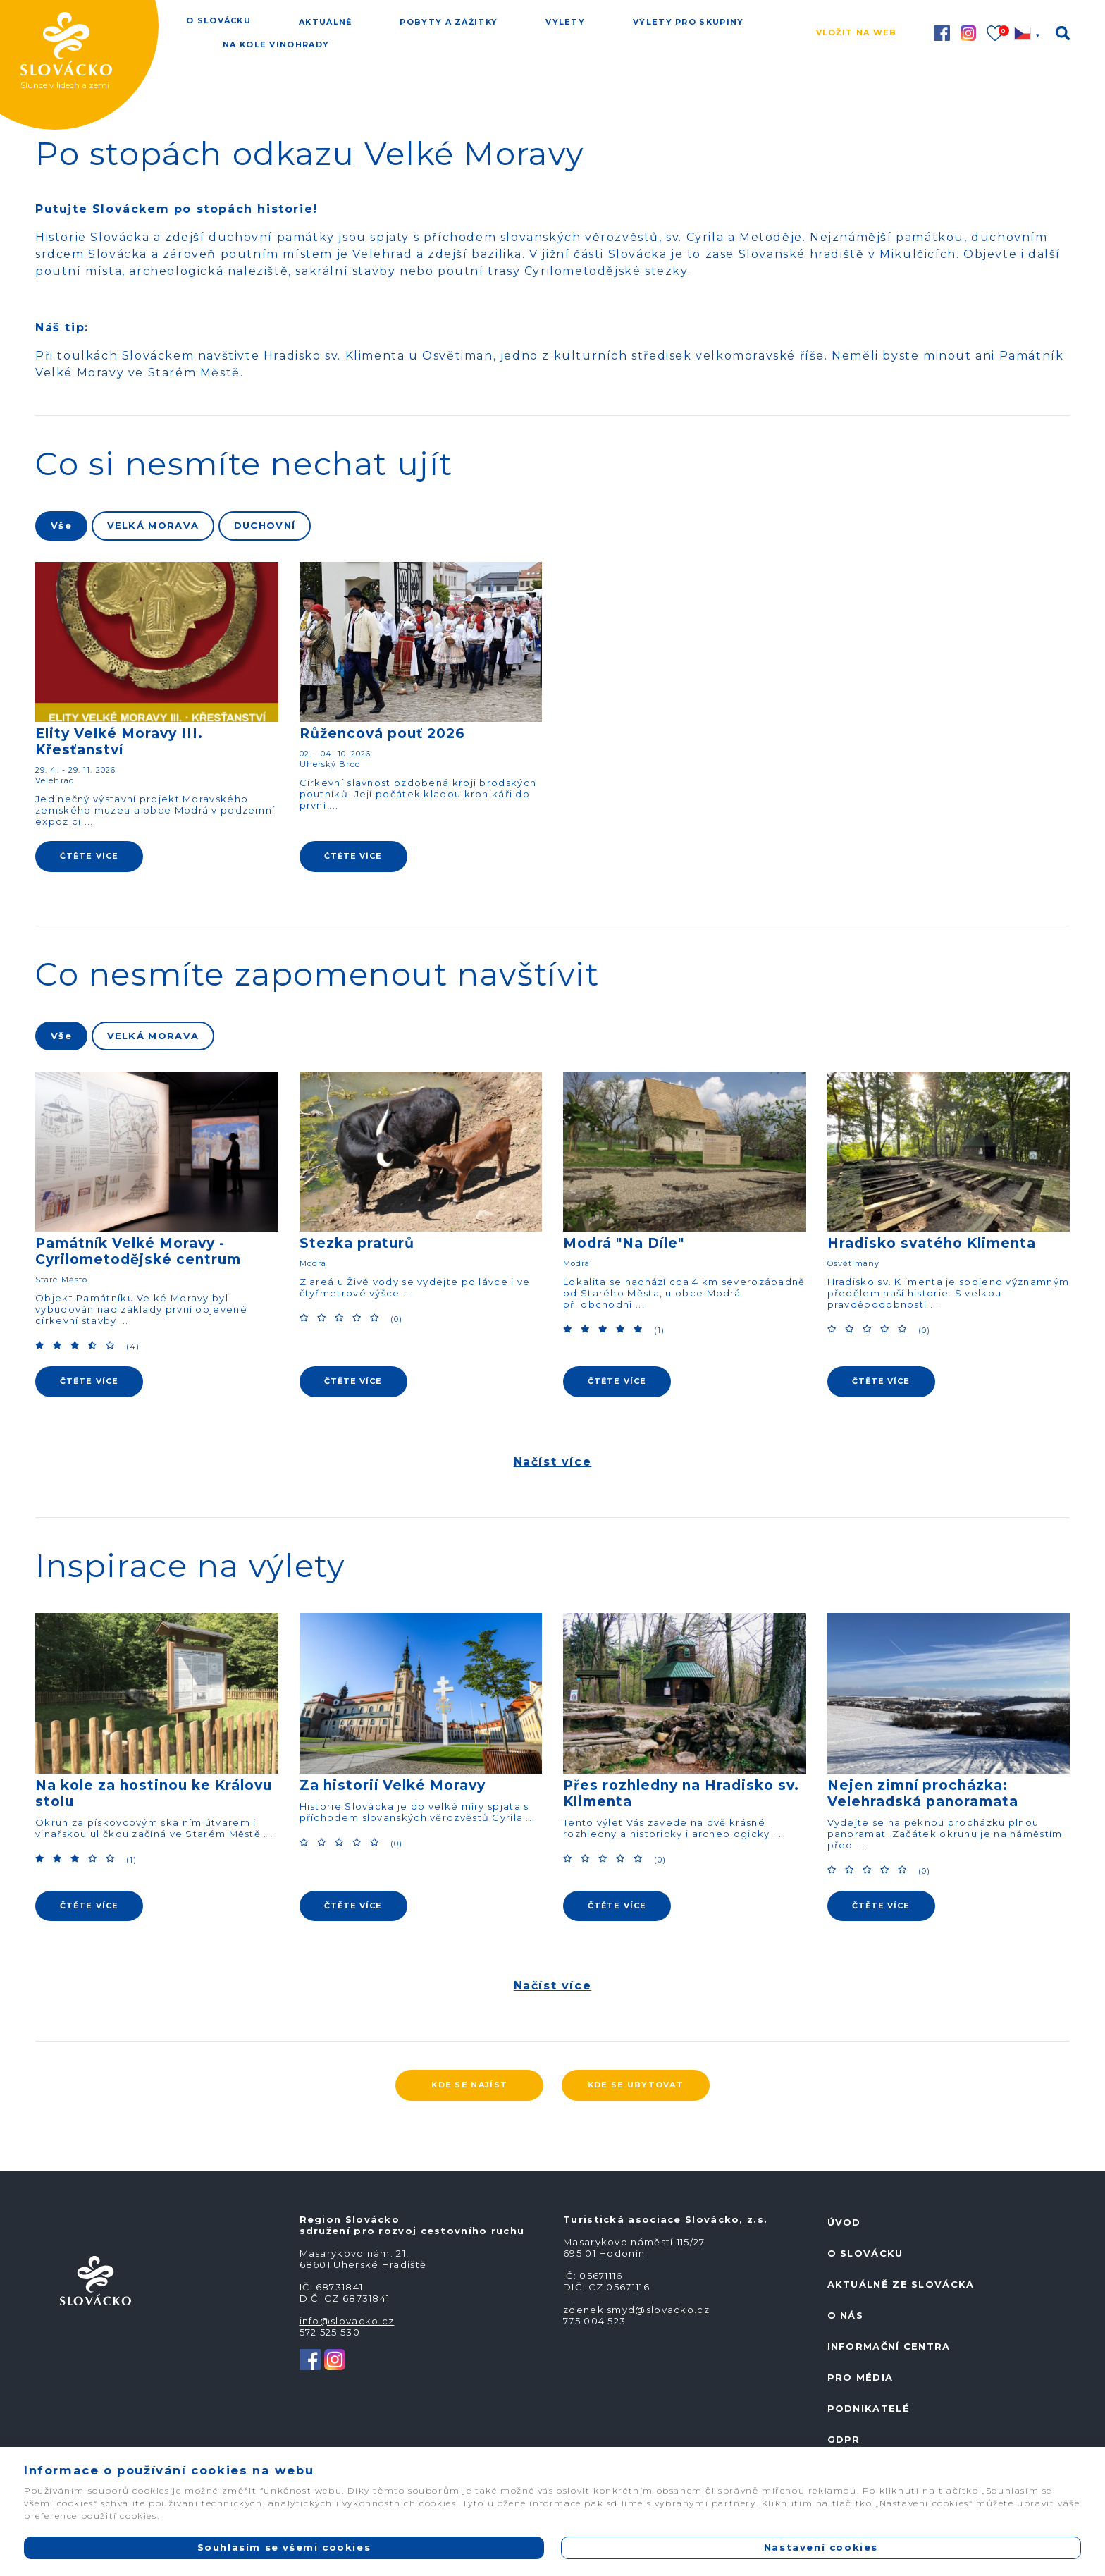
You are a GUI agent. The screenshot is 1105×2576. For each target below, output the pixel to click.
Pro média (860, 2377)
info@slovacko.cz (347, 2320)
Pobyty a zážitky (449, 22)
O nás (845, 2315)
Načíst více (553, 1461)
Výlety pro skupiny (688, 22)
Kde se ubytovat (636, 2085)
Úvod (844, 2222)
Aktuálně (325, 22)
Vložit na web (856, 32)
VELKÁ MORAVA (153, 525)
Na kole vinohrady (276, 44)
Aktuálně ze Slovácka (901, 2284)
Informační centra (889, 2346)
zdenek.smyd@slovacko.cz (636, 2309)
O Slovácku (218, 20)
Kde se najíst (469, 2085)
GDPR (843, 2439)
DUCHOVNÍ (264, 525)
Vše (61, 525)
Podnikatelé (868, 2408)
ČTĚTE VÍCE (89, 856)
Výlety (565, 22)
